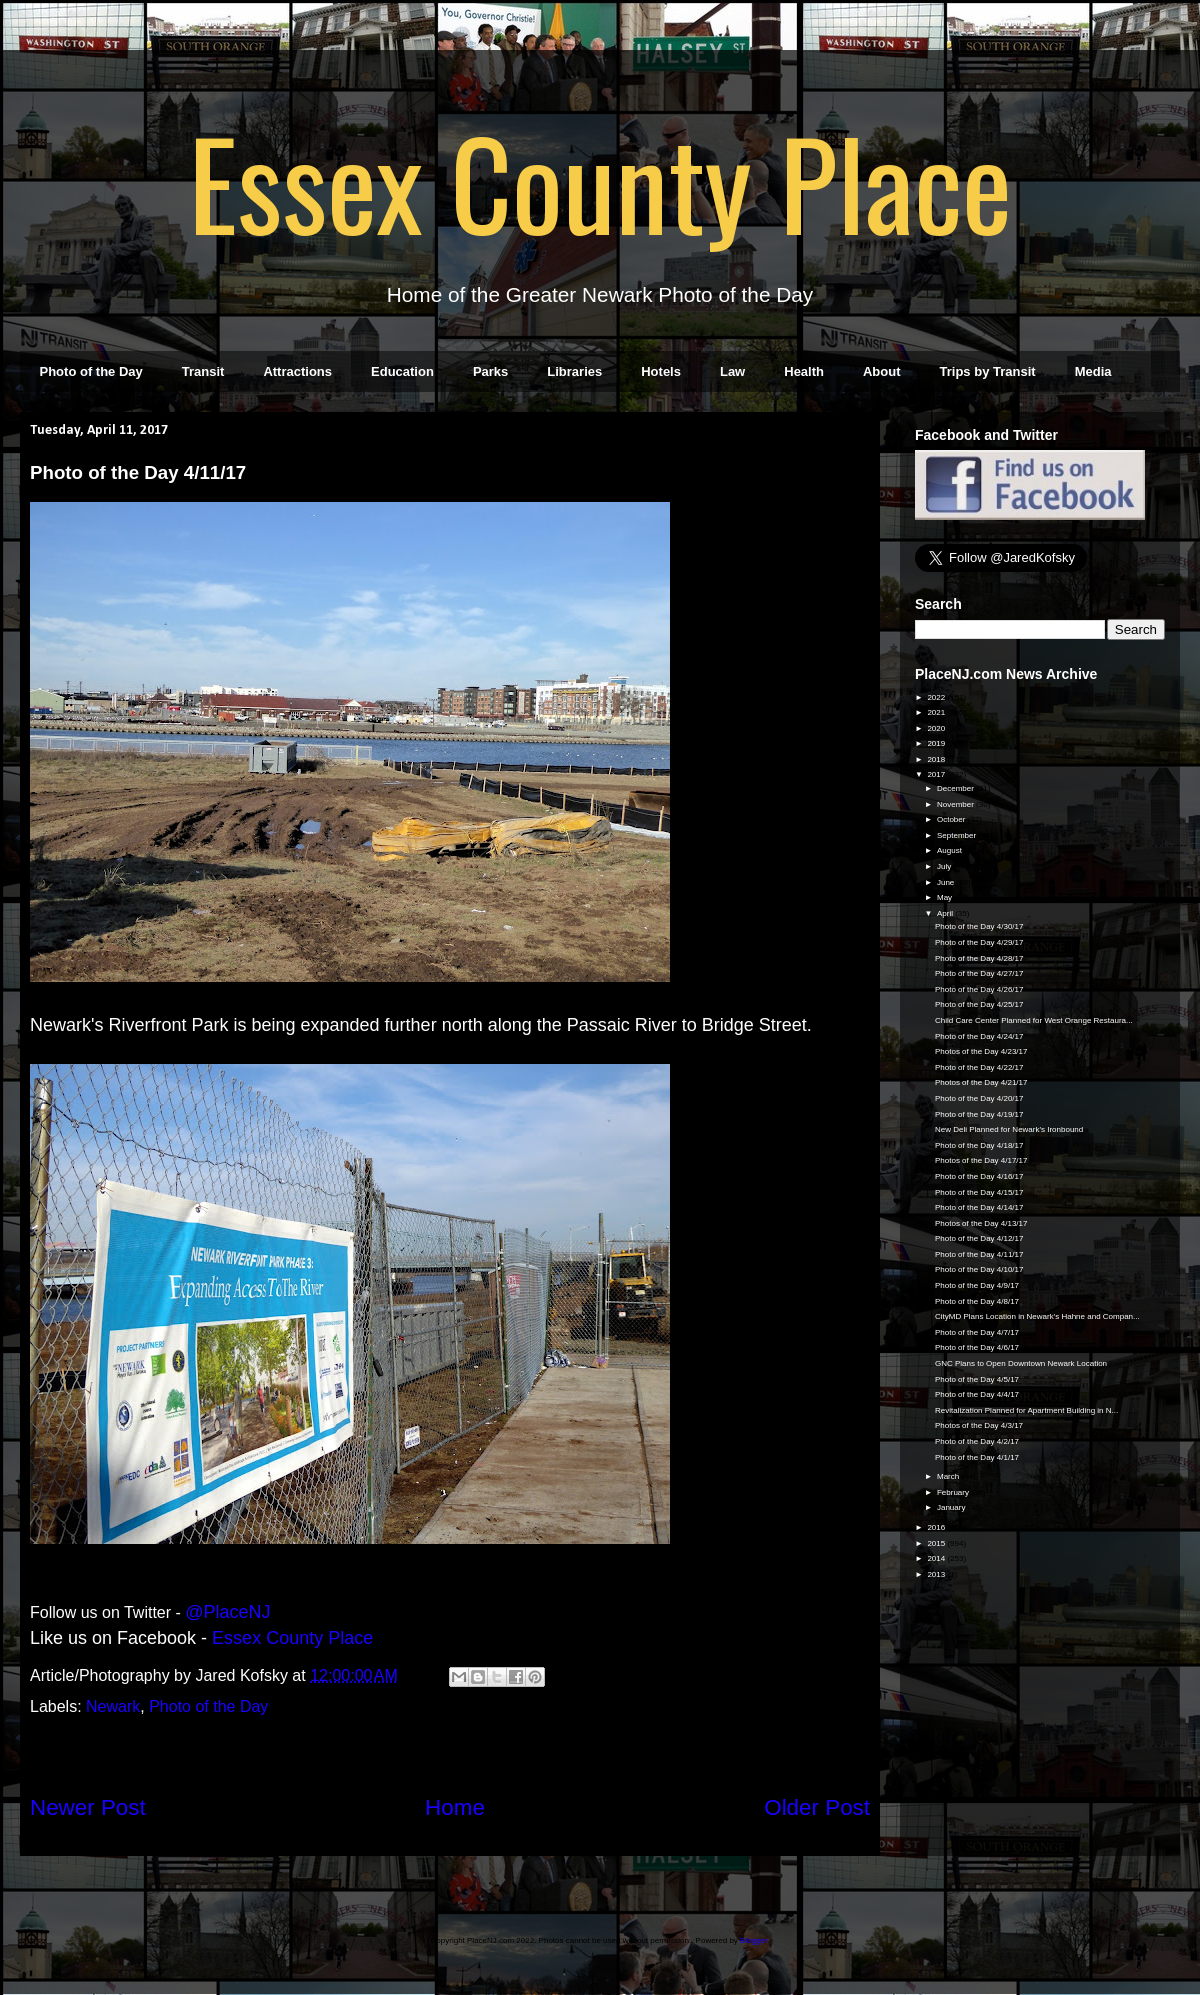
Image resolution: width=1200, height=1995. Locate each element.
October (952, 819)
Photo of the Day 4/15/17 (979, 1192)
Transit (203, 371)
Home (455, 1807)
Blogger (753, 1940)
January (952, 1507)
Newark (113, 1706)
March (949, 1476)
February (954, 1492)
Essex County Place (600, 181)
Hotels (661, 371)
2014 (937, 1558)
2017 (937, 774)
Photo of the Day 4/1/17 (977, 1457)
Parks (490, 371)
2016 (937, 1527)
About (882, 371)
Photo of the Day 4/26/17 (979, 989)
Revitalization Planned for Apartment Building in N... (1026, 1410)
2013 (937, 1574)
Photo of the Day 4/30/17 (979, 926)
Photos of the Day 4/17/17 (981, 1160)
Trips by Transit (988, 371)
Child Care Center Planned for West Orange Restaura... (1034, 1020)
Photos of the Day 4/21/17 (981, 1082)
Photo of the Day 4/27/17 (979, 973)
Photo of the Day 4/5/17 (977, 1379)
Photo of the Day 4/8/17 (977, 1301)
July (945, 866)
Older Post (817, 1807)
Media (1093, 371)
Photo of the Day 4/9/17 (977, 1285)
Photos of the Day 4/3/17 (979, 1425)
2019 (937, 743)
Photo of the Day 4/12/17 (979, 1238)
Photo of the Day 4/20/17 (979, 1098)
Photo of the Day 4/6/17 (977, 1347)
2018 (937, 759)
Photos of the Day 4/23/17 (981, 1051)
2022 (937, 697)
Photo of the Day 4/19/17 (979, 1114)
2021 (937, 712)
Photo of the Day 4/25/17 (979, 1004)
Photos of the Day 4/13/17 (981, 1223)
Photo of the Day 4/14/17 (979, 1207)
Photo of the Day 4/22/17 (979, 1067)
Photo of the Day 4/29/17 (979, 942)
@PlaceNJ (227, 1612)
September (957, 835)
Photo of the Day (91, 371)
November (956, 804)
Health (804, 371)
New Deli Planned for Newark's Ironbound (1009, 1129)
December (956, 788)
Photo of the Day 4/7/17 (977, 1332)
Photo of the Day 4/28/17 (979, 958)
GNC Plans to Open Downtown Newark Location (1021, 1363)
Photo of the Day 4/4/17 (977, 1394)
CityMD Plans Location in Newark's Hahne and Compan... (1037, 1316)
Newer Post (88, 1807)
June (947, 882)
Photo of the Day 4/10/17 (979, 1269)
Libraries (574, 371)
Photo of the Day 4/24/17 (979, 1036)
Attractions (297, 371)
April (946, 913)
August (950, 850)
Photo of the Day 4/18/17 (979, 1145)
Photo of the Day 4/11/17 (979, 1254)
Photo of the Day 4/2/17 (977, 1441)
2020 (937, 728)
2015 (937, 1543)
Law (732, 371)
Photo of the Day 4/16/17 (979, 1176)
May (945, 897)
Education (402, 371)
